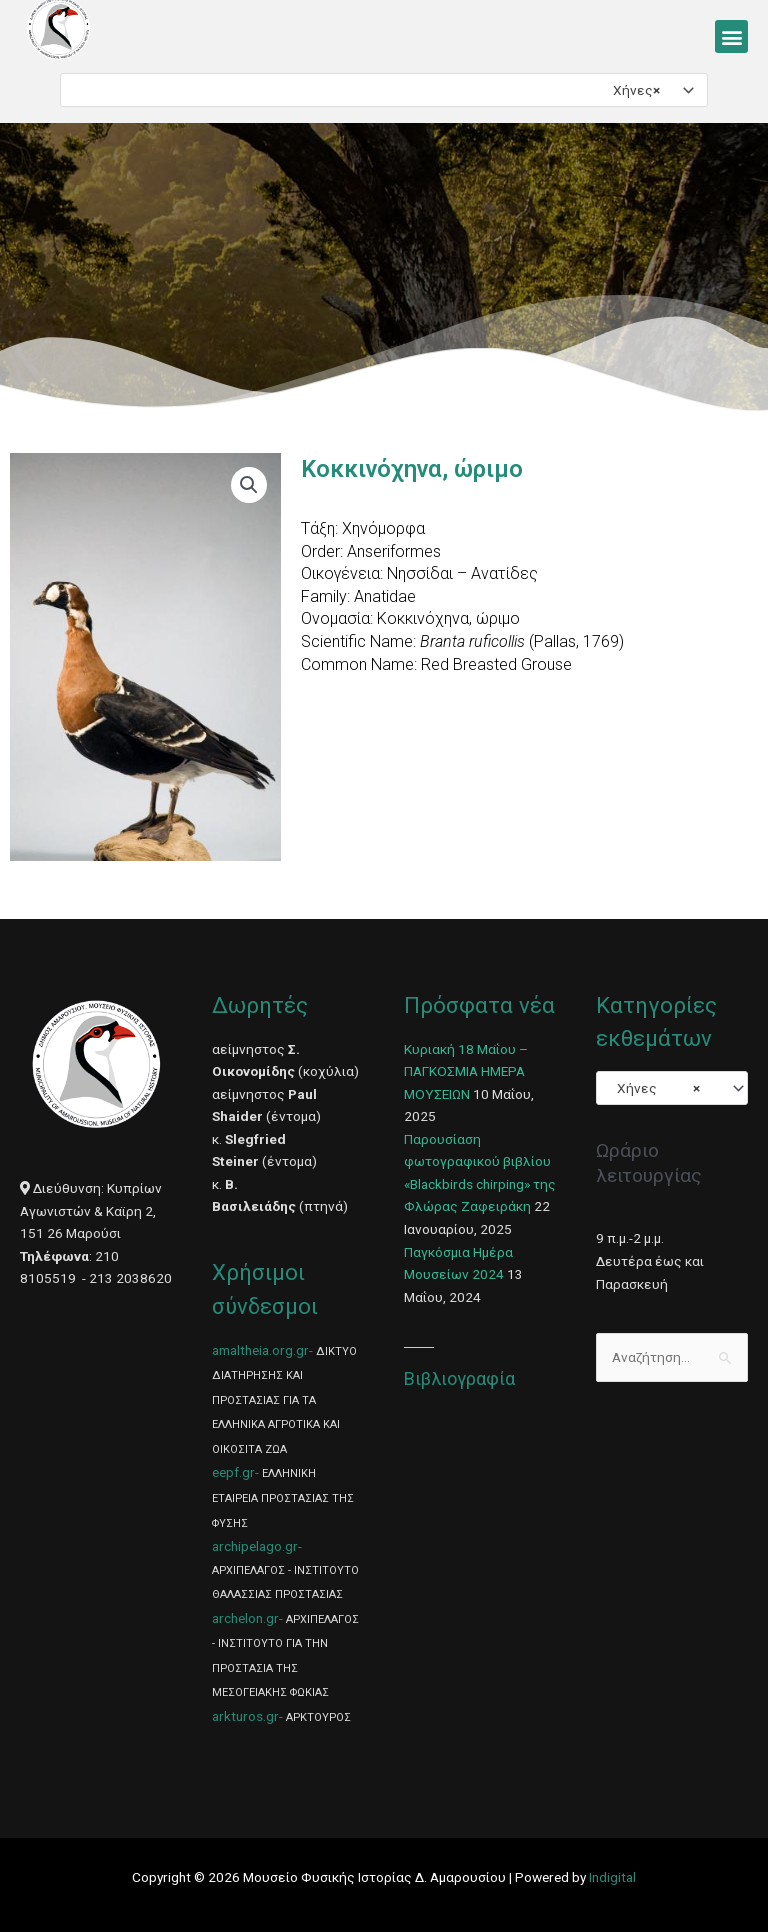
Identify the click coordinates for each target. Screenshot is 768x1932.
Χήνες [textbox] (632, 90)
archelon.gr (245, 1618)
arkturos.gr (245, 1716)
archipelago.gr (255, 1546)
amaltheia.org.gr (260, 1350)
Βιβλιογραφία (459, 1378)
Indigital (612, 1877)
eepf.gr (233, 1472)
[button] (731, 36)
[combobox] (384, 90)
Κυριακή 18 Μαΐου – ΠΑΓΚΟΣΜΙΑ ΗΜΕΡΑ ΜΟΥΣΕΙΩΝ (466, 1071)
